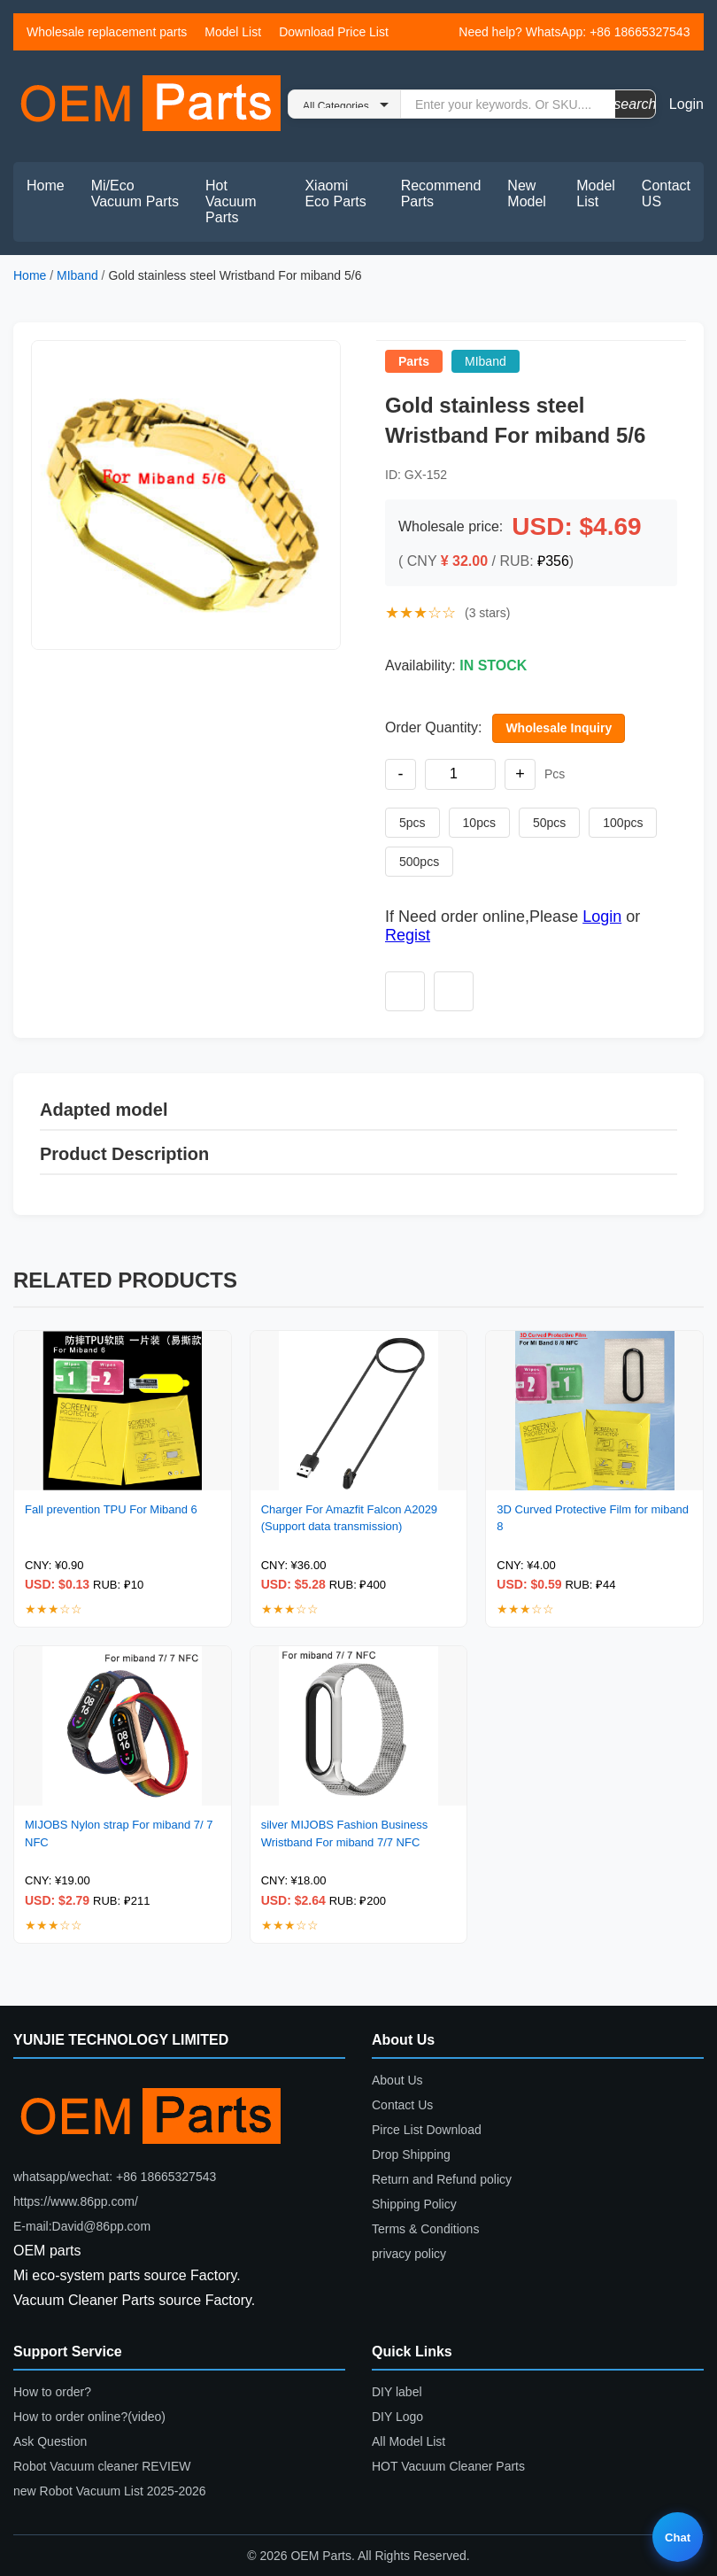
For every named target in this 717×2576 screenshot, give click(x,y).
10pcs (479, 823)
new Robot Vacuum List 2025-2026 (109, 2491)
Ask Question (50, 2441)
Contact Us (402, 2105)
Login (686, 104)
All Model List (408, 2441)
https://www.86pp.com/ (75, 2201)
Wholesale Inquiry (558, 728)
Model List (232, 32)
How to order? (52, 2392)
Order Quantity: (433, 727)
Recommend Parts (441, 193)
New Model (526, 193)
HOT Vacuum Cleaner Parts (448, 2466)
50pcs (549, 823)
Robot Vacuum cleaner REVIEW (102, 2466)
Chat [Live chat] (677, 2537)
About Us (397, 2080)
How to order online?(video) (89, 2417)
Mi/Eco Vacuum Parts (135, 193)
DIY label (397, 2392)
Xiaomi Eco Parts (335, 193)
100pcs (623, 823)
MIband (77, 275)
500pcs (419, 862)
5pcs (412, 823)
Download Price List (334, 32)
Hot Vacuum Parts (231, 201)
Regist (407, 935)
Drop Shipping (411, 2154)
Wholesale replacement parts (107, 32)
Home (46, 185)
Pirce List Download (427, 2130)
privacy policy (409, 2254)
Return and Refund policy (442, 2179)
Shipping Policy (414, 2204)
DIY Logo (397, 2417)
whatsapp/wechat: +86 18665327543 (114, 2177)
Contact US (666, 193)
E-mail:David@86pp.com (81, 2226)
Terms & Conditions (425, 2229)
